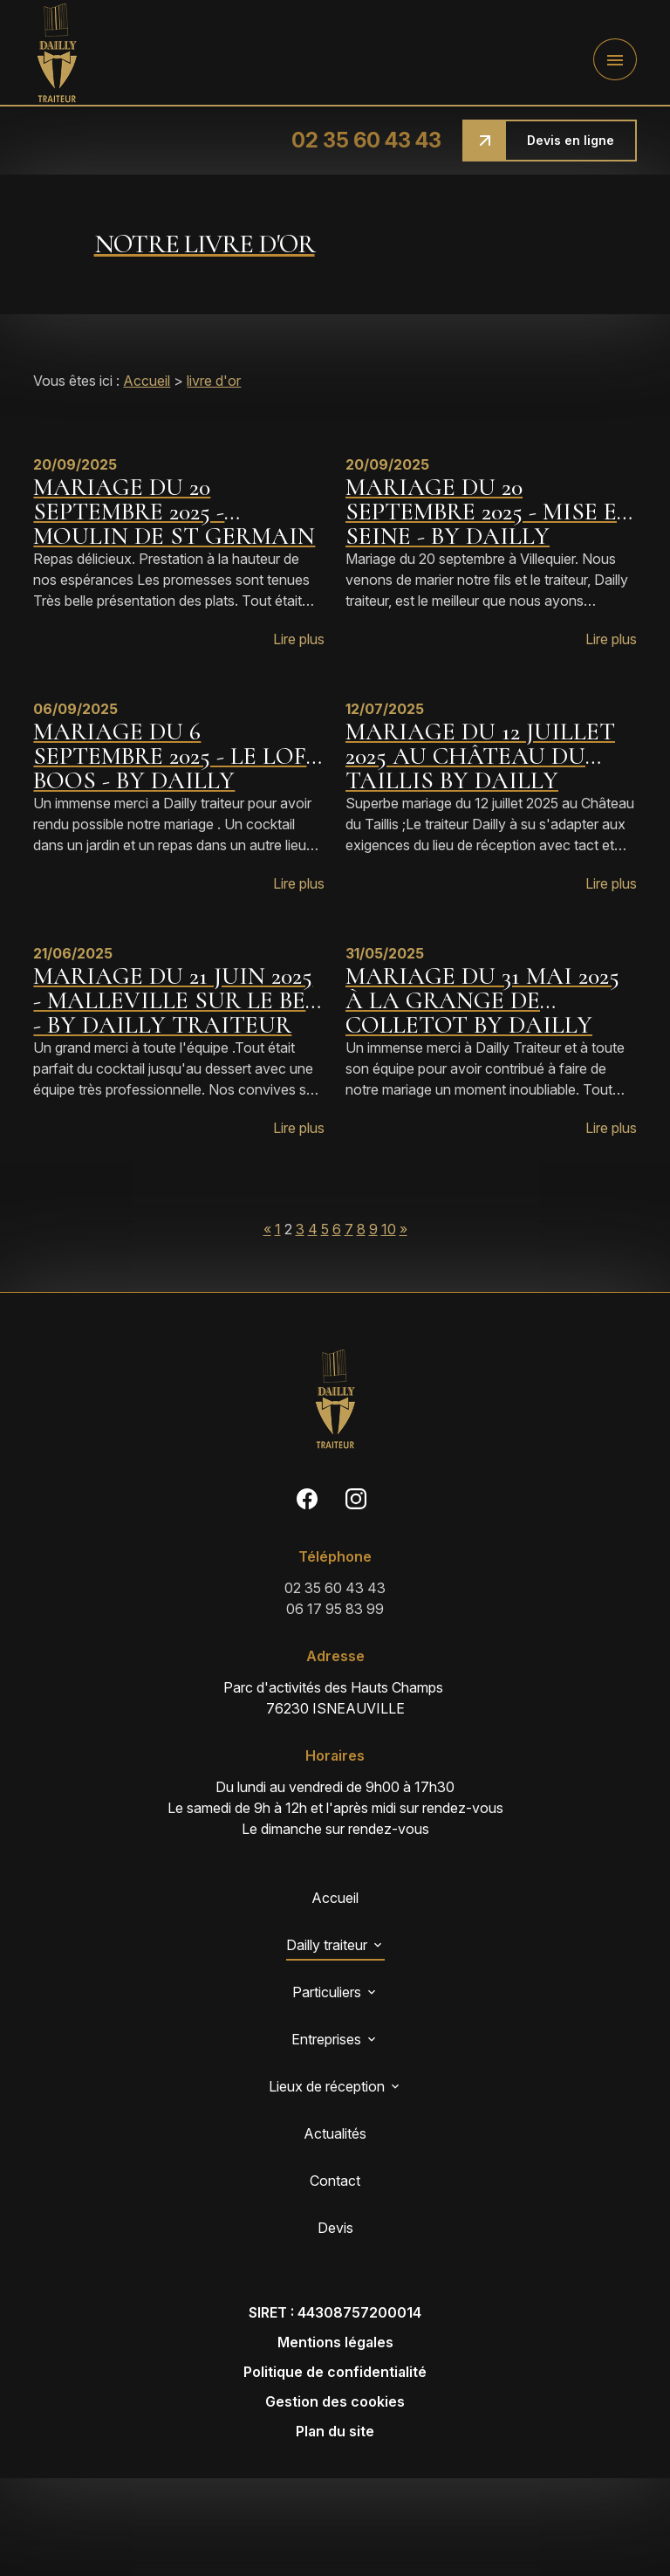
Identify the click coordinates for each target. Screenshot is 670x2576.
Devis (335, 2227)
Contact (335, 2180)
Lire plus (299, 639)
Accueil (146, 380)
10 (388, 1229)
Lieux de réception (327, 2086)
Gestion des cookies (335, 2401)
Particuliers (326, 1992)
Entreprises (326, 2039)
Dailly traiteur (326, 1945)
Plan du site (335, 2431)
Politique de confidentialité (335, 2371)
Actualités (335, 2133)
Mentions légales (335, 2342)
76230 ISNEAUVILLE (335, 1697)
